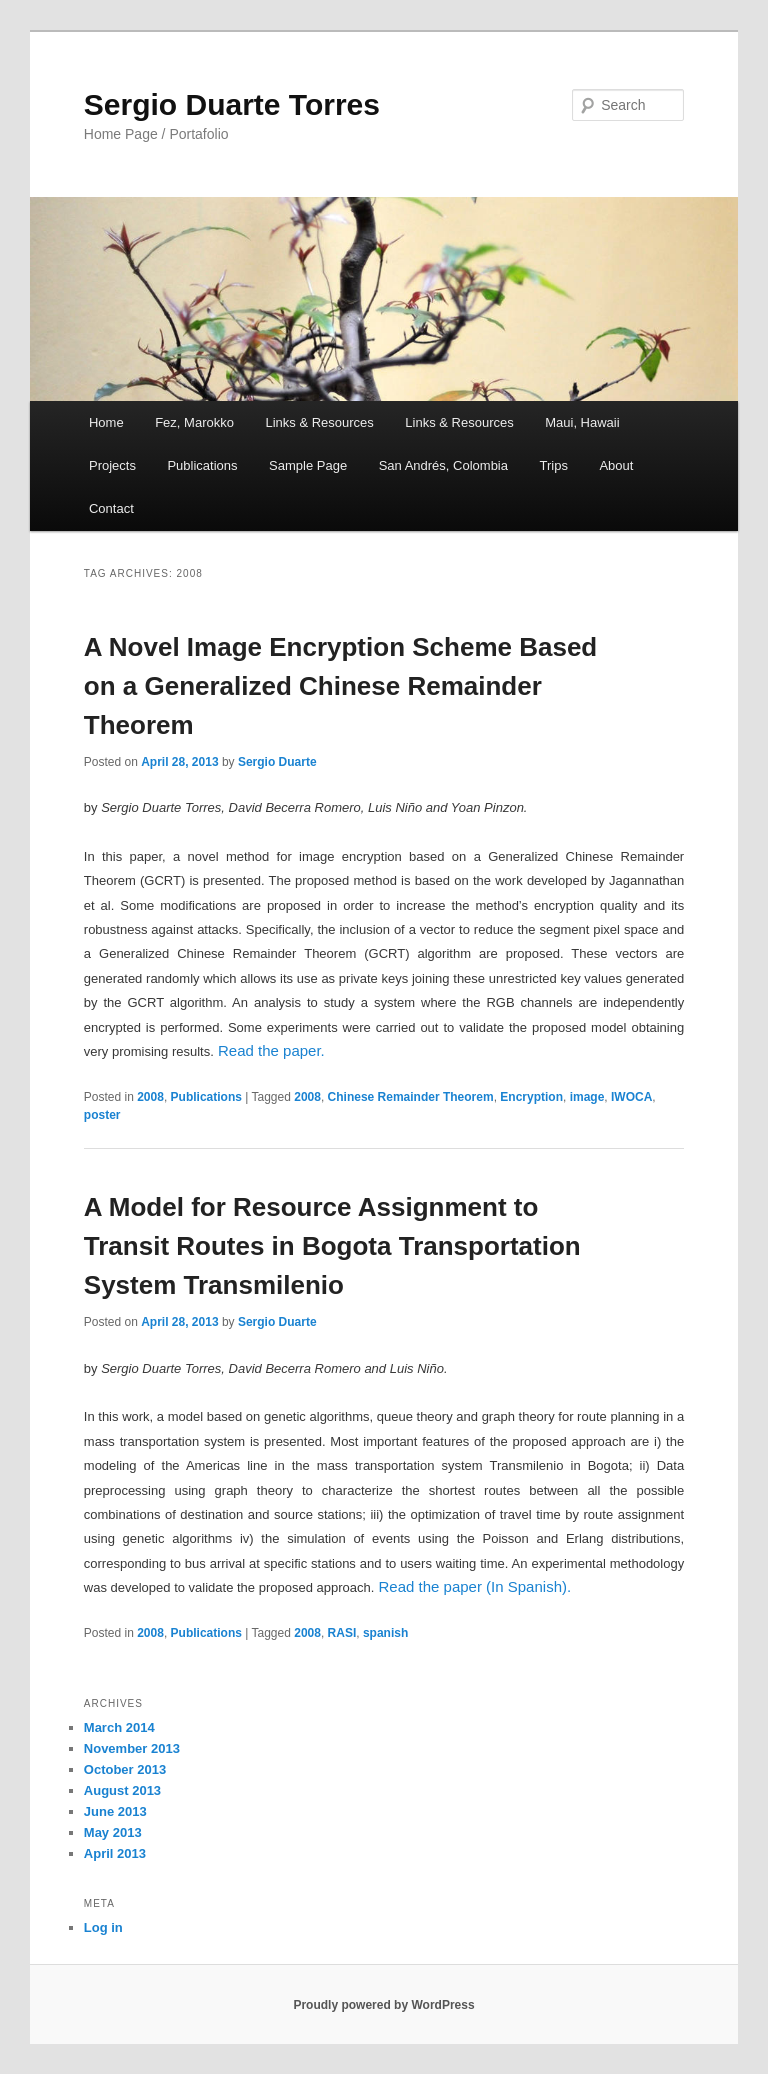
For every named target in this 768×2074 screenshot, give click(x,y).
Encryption (531, 1097)
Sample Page (308, 465)
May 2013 (113, 1832)
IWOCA (631, 1097)
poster (102, 1115)
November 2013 (132, 1748)
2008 (150, 1097)
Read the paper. (271, 1050)
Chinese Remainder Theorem (411, 1097)
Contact (111, 508)
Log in (103, 1927)
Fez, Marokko (194, 422)
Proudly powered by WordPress (383, 2005)
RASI (342, 1633)
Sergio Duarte (277, 762)
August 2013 (122, 1790)
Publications (202, 465)
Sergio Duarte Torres (232, 104)
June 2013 (115, 1811)
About (616, 465)
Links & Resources (319, 422)
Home (106, 422)
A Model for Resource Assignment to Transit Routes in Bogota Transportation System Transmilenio (332, 1246)
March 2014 (119, 1727)
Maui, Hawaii (582, 422)
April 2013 (115, 1853)
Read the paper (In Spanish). (475, 1586)
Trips (553, 465)
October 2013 (125, 1769)
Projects (112, 465)
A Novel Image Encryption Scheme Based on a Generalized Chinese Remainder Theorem (340, 686)
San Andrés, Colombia (443, 465)
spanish (385, 1633)
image (587, 1097)
